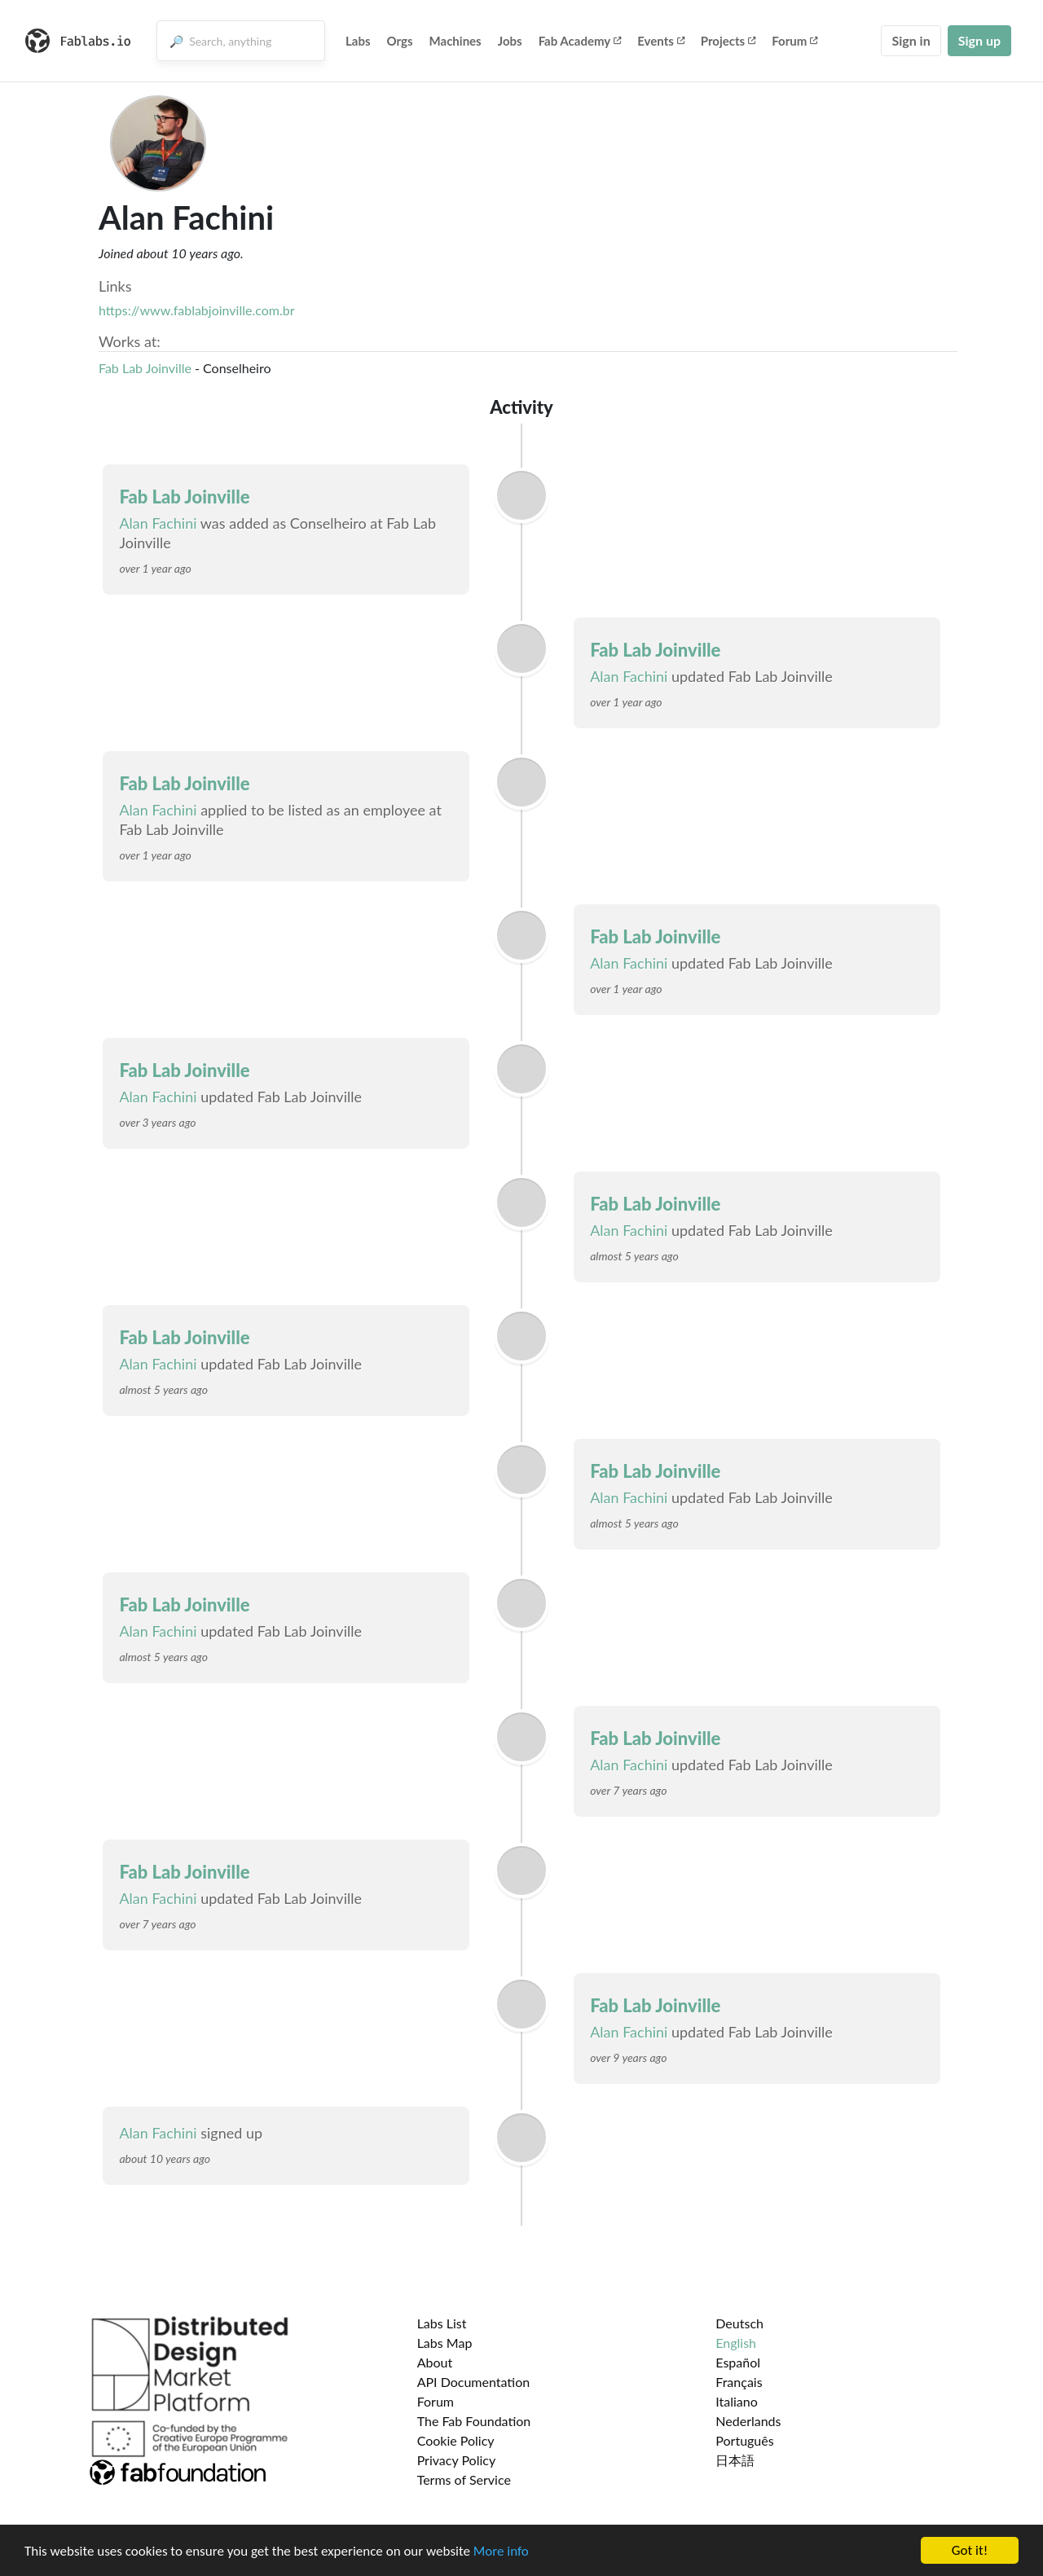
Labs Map (445, 2342)
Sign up (979, 40)
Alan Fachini (157, 523)
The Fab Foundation (474, 2421)
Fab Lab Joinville (145, 368)
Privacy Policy (456, 2460)
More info (501, 2552)
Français (738, 2381)
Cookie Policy (456, 2440)
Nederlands (748, 2421)
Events (660, 40)
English (735, 2342)
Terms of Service (464, 2479)
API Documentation (473, 2381)
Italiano (736, 2401)
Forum (794, 40)
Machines (455, 40)
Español (737, 2362)
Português (744, 2440)
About (435, 2362)
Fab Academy (580, 40)
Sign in (910, 40)
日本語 (735, 2460)
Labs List (442, 2323)
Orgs (400, 40)
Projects (728, 40)
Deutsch (739, 2323)
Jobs (510, 40)
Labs (358, 40)
